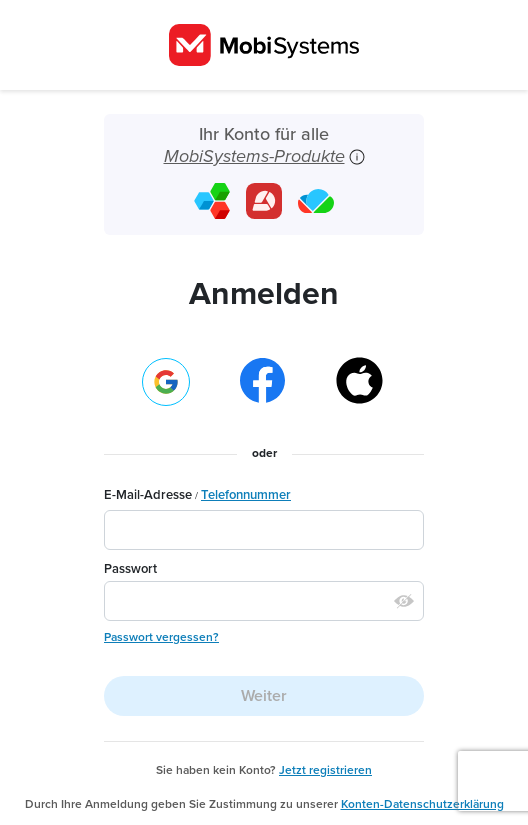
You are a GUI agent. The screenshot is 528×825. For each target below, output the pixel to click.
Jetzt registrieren (325, 770)
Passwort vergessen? (161, 637)
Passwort (130, 569)
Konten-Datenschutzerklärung (422, 804)
